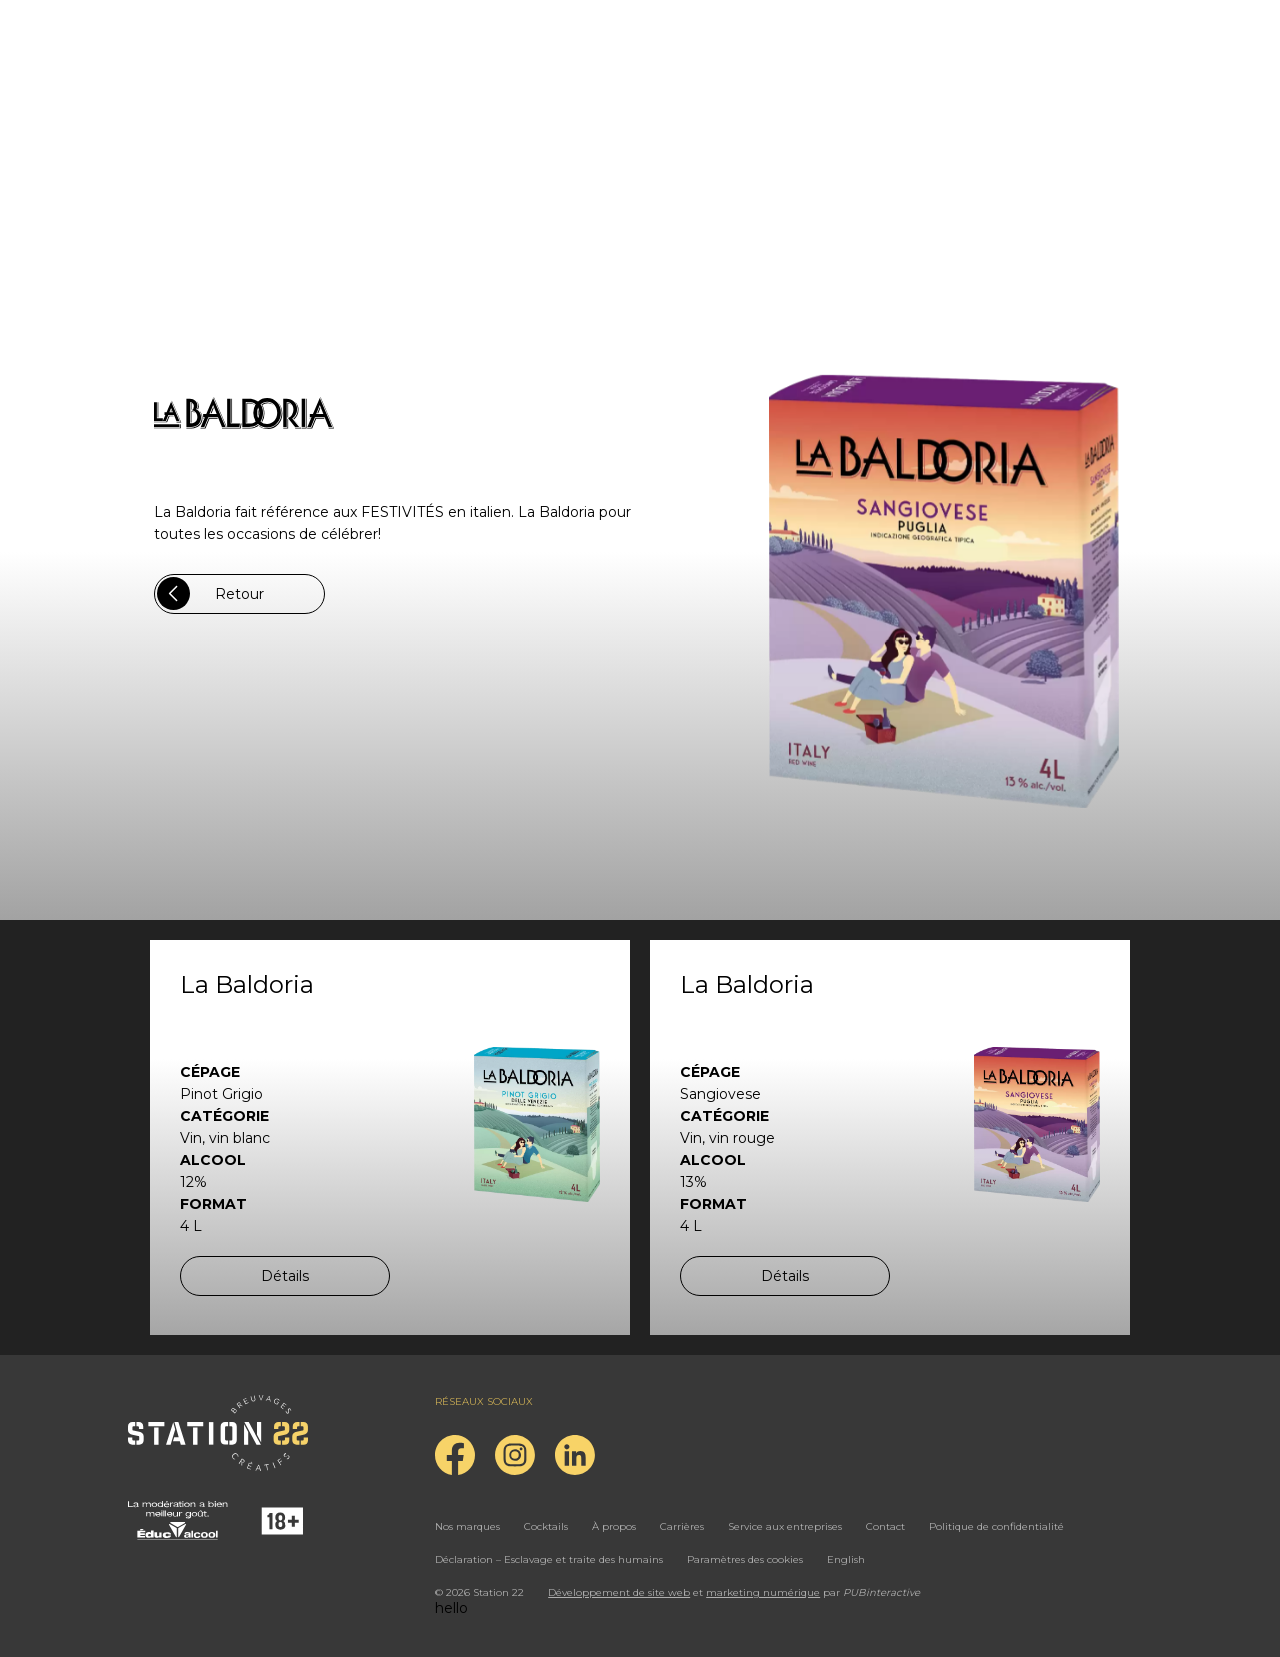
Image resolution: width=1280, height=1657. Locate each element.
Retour (210, 593)
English (846, 1559)
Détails (285, 1276)
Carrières (682, 1526)
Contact (885, 1526)
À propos (614, 1526)
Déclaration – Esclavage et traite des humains (549, 1559)
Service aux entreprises (785, 1526)
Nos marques (467, 1526)
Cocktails (546, 1526)
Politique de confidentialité (996, 1526)
